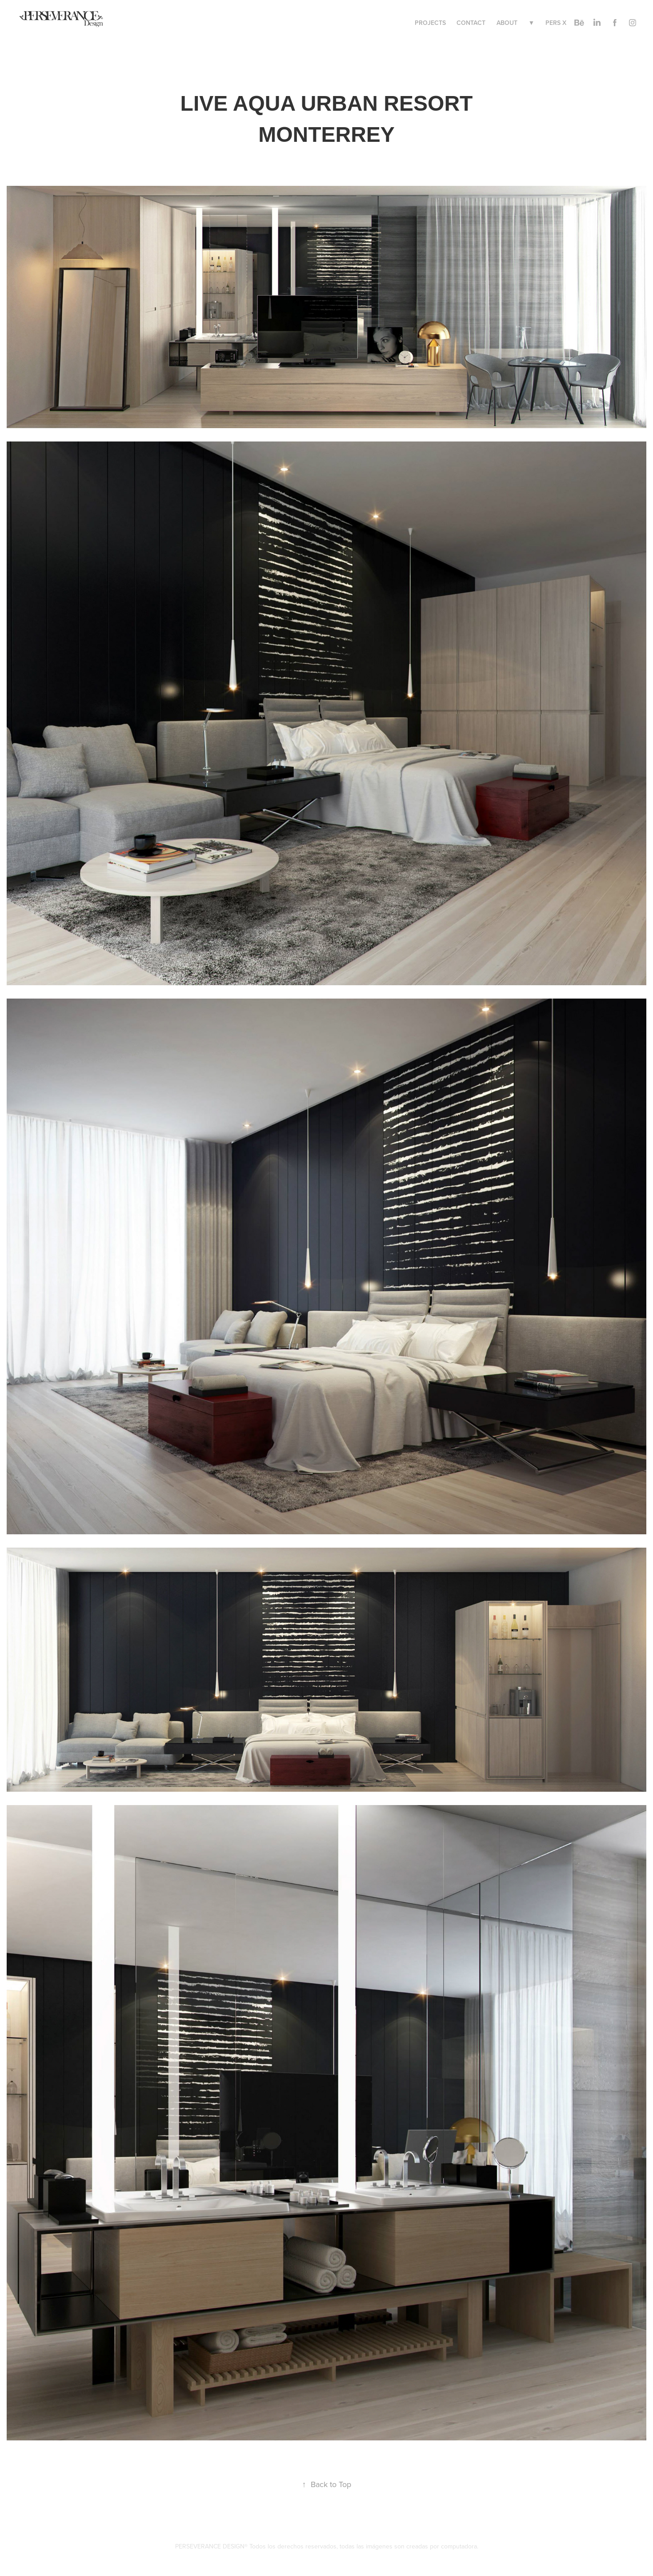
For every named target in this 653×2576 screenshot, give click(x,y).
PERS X (555, 22)
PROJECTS (430, 22)
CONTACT (471, 22)
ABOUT (507, 22)
